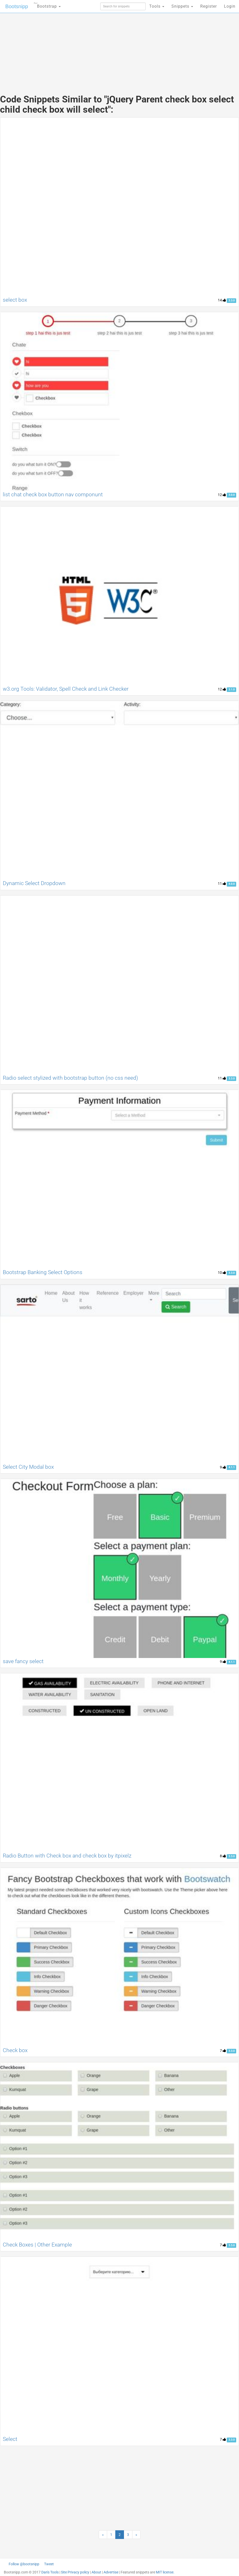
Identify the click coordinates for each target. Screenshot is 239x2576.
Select (10, 2439)
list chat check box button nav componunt (53, 494)
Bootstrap (47, 5)
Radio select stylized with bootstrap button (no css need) (70, 1078)
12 (222, 495)
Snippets (182, 6)
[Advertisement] (119, 48)
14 (222, 300)
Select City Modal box (28, 1467)
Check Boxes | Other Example (37, 2245)
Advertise (111, 2572)
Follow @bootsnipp (24, 2564)
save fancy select (23, 1661)
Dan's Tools (50, 2572)
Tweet (49, 2564)
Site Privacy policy (75, 2572)
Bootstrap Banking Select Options (42, 1272)
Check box (15, 2050)
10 (222, 1273)
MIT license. (165, 2572)
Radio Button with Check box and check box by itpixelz (67, 1856)
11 (222, 883)
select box (15, 300)
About (96, 2572)
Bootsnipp (16, 6)
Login (229, 6)
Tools (156, 6)
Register (208, 6)
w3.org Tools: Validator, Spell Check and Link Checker (66, 689)
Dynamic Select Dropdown (34, 883)
